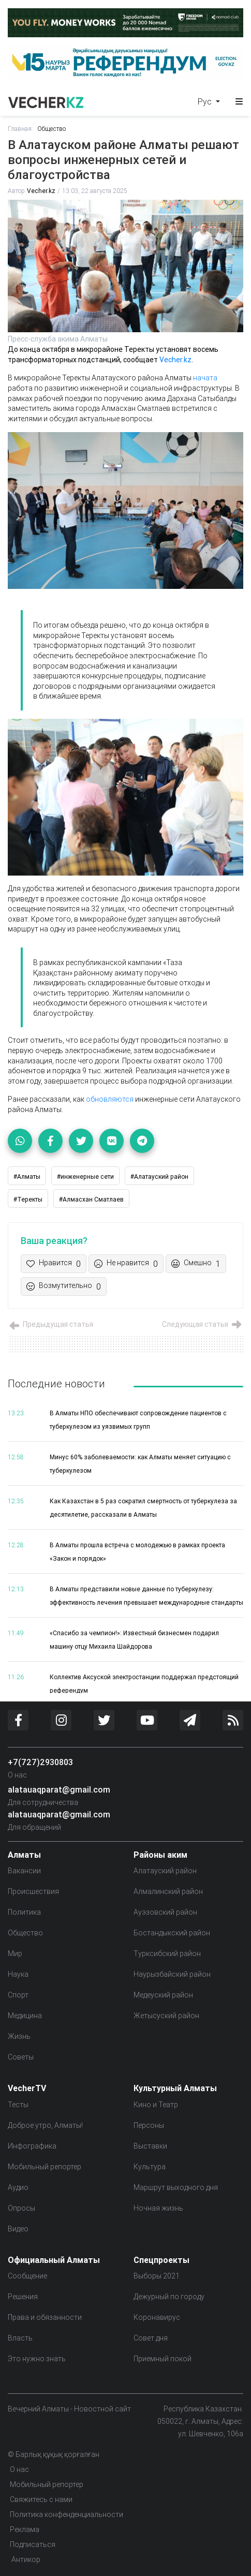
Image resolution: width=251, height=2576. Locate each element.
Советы (21, 2057)
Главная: (20, 128)
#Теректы (27, 1199)
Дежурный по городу (169, 2296)
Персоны (149, 2125)
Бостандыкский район (172, 1932)
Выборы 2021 (157, 2276)
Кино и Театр (156, 2104)
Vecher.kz (41, 191)
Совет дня (151, 2338)
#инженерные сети (85, 1176)
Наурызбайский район (172, 1974)
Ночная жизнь (158, 2208)
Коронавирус (157, 2317)
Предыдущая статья (50, 1324)
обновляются (110, 1099)
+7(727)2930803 (40, 1762)
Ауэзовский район (165, 1912)
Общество (51, 128)
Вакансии (24, 1870)
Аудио (18, 2187)
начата (205, 377)
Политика (24, 1912)
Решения (23, 2296)
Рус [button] (206, 101)
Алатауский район (165, 1870)
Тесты (18, 2104)
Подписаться (32, 2544)
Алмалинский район (168, 1891)
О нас (17, 1775)
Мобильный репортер (44, 2166)
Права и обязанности (45, 2317)
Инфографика (32, 2146)
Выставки (150, 2146)
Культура (150, 2166)
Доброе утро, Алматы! (45, 2125)
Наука (18, 1974)
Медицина (25, 2015)
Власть (20, 2338)
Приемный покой (162, 2358)
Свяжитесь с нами (41, 2499)
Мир (15, 1953)
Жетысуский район (166, 2015)
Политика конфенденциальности (66, 2514)
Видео (18, 2228)
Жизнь (19, 2036)
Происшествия (33, 1891)
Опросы (21, 2208)
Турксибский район (167, 1953)
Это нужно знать (37, 2358)
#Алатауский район (159, 1176)
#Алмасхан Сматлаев (91, 1199)
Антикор (25, 2559)
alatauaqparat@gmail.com (59, 1789)
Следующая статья (202, 1324)
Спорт (18, 1995)
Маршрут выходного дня (176, 2187)
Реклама (24, 2529)
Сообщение (27, 2276)
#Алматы (26, 1176)
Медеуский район (163, 1995)
